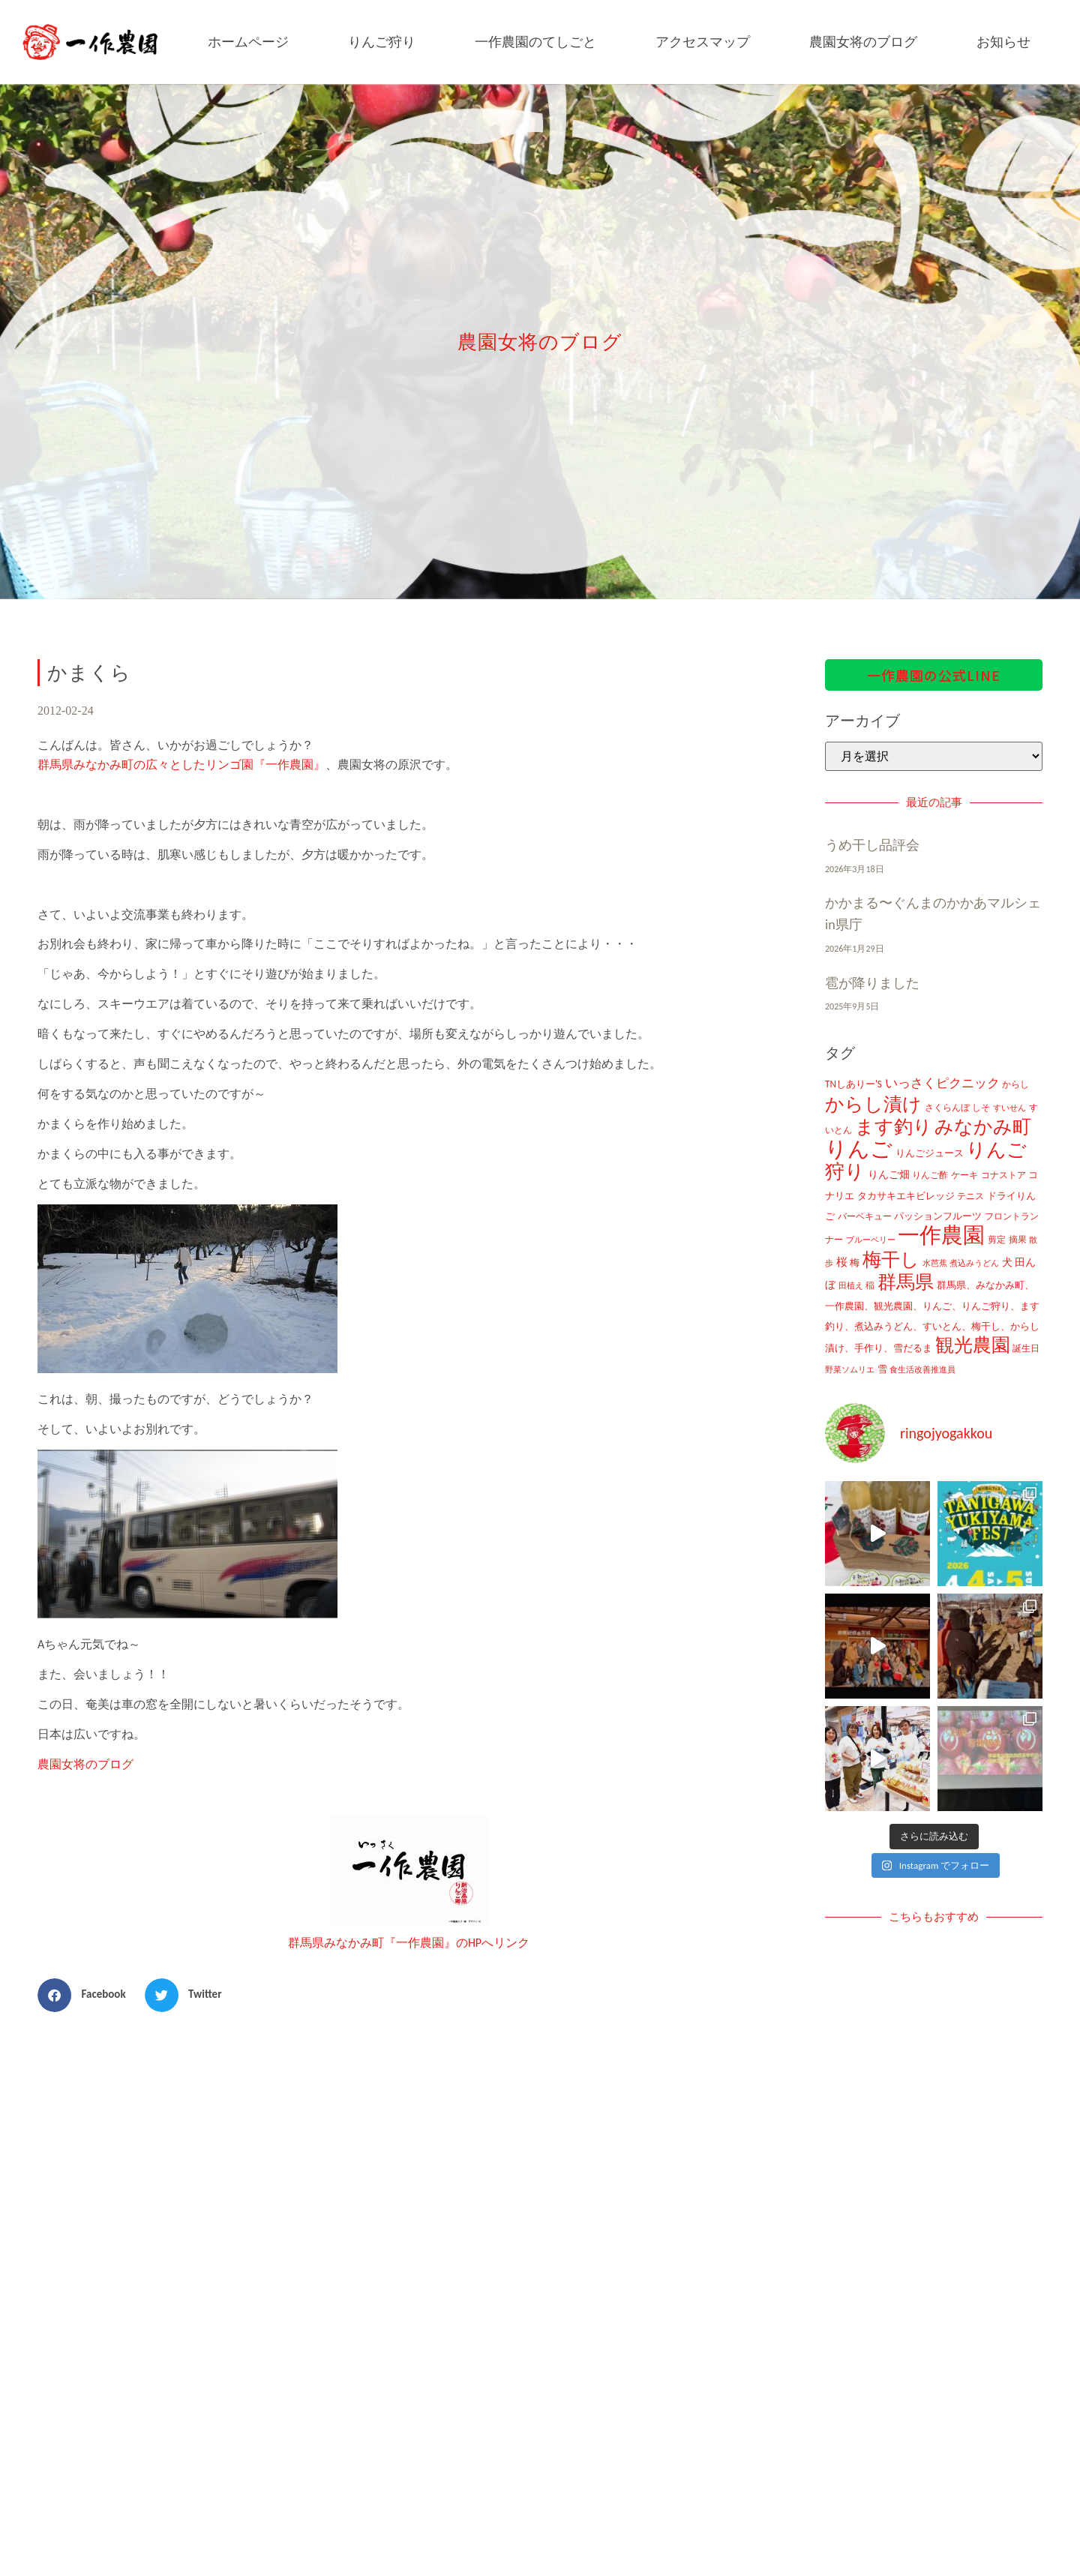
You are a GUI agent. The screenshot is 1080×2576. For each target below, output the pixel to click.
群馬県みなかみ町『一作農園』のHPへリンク (409, 1943)
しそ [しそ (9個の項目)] (981, 1107)
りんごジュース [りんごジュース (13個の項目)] (930, 1153)
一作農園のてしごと (535, 42)
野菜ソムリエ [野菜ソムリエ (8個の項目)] (849, 1369)
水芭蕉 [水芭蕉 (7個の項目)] (934, 1263)
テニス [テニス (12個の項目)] (970, 1195)
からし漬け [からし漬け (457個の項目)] (873, 1104)
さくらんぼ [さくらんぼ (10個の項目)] (947, 1107)
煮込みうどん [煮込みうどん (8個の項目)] (974, 1263)
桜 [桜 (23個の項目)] (842, 1262)
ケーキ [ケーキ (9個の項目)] (964, 1175)
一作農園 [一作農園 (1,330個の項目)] (941, 1235)
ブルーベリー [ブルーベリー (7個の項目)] (871, 1240)
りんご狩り (382, 42)
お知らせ (1003, 42)
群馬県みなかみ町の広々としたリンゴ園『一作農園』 (182, 764)
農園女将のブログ (863, 42)
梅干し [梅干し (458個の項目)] (891, 1259)
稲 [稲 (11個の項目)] (870, 1285)
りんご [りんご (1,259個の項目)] (858, 1148)
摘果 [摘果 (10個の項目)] (1018, 1239)
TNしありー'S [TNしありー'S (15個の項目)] (853, 1084)
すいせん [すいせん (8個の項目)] (1009, 1107)
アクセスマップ (703, 42)
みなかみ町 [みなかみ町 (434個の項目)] (982, 1126)
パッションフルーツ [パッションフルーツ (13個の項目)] (938, 1216)
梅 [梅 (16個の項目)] (855, 1262)
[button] (87, 1995)
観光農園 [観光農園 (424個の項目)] (972, 1345)
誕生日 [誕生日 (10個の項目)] (1026, 1348)
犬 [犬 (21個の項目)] (1007, 1262)
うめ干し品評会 (872, 845)
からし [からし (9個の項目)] (1015, 1084)
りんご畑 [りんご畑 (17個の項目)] (889, 1174)
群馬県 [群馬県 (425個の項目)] (906, 1282)
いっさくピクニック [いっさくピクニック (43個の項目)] (942, 1083)
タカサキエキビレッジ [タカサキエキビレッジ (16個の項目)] (906, 1195)
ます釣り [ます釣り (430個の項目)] (893, 1126)
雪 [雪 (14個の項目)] (882, 1369)
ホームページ (248, 42)
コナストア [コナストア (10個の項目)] (1003, 1175)
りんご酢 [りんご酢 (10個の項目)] (930, 1175)
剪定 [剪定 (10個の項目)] (997, 1239)
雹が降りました (872, 983)
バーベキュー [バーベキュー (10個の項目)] (865, 1216)
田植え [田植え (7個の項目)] (850, 1286)
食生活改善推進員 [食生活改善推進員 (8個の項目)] (923, 1369)
